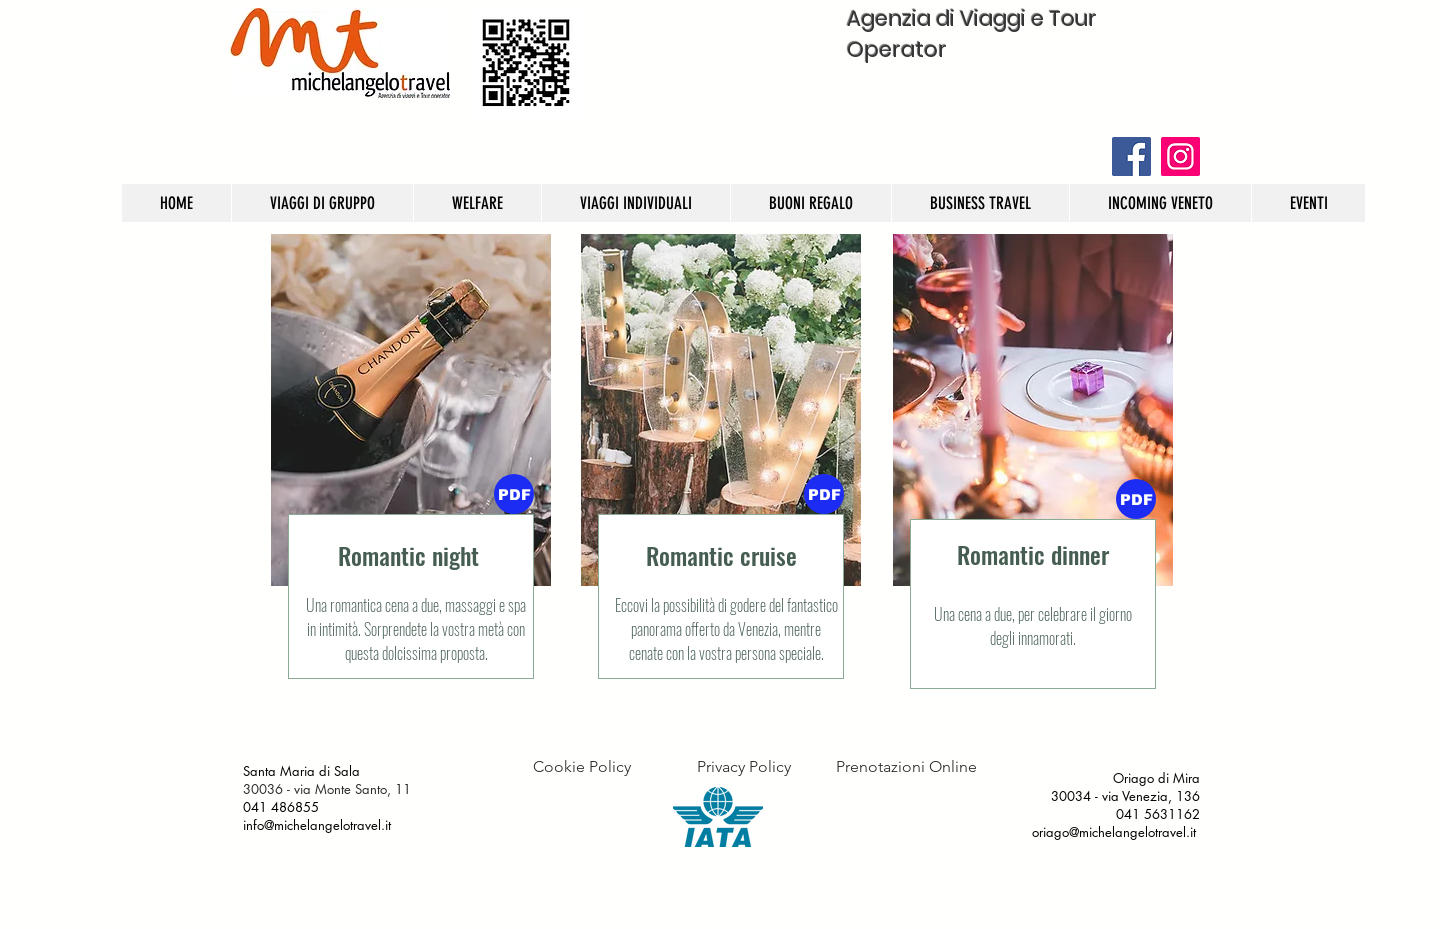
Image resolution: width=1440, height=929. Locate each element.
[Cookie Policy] (581, 767)
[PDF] (514, 494)
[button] (824, 494)
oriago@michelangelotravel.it (1114, 832)
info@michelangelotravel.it (319, 825)
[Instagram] (1180, 156)
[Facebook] (1131, 156)
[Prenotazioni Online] (906, 767)
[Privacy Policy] (743, 767)
